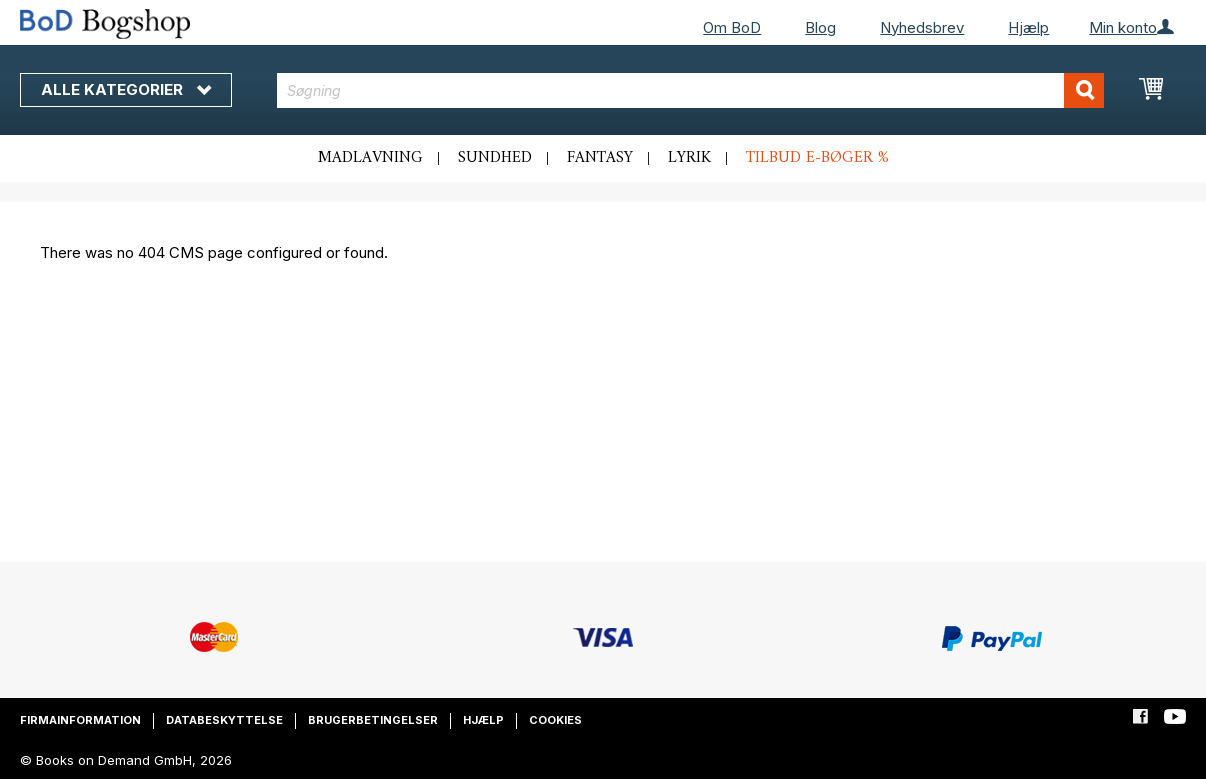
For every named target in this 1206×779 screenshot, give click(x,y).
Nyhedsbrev (922, 27)
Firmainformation (80, 720)
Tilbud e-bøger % (817, 158)
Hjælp (1028, 27)
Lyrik (689, 158)
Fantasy (600, 158)
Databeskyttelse (224, 720)
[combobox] (691, 90)
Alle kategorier (126, 89)
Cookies (555, 720)
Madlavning (370, 158)
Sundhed (495, 158)
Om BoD (732, 27)
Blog (820, 27)
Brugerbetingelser (373, 720)
